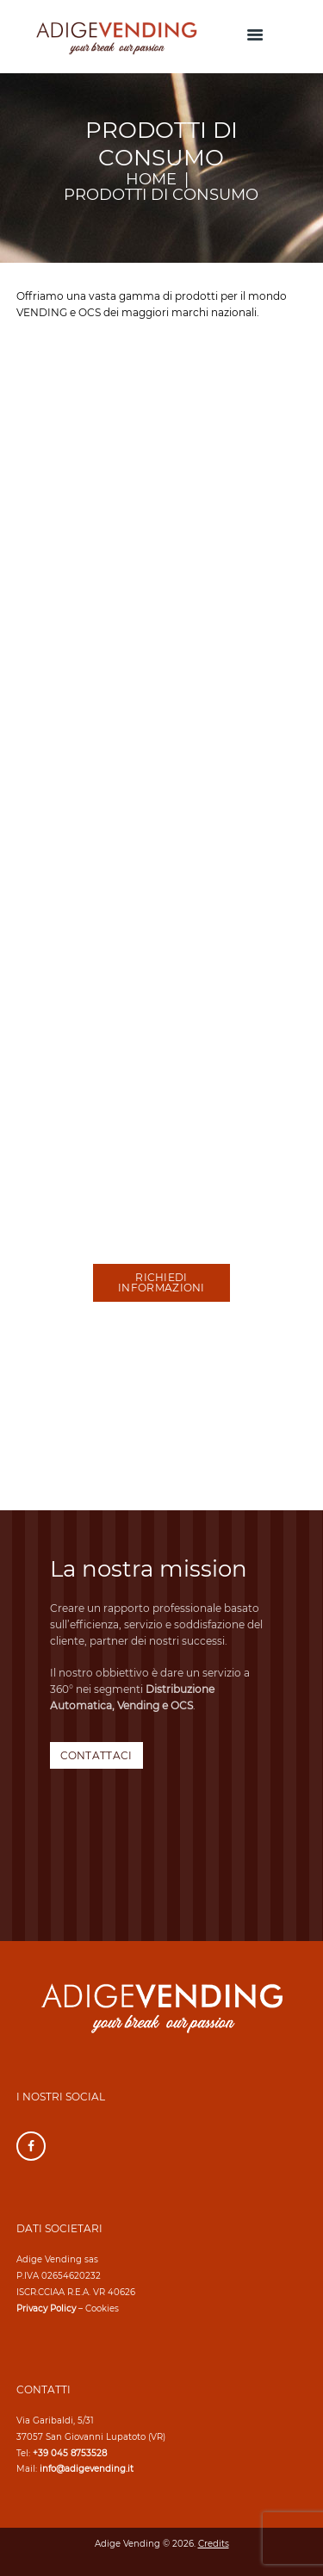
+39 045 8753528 (70, 2453)
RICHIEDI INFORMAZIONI (161, 1282)
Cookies (102, 2308)
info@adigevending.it (87, 2468)
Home (151, 179)
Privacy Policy (46, 2308)
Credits (213, 2543)
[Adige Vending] (161, 1424)
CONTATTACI (96, 1755)
